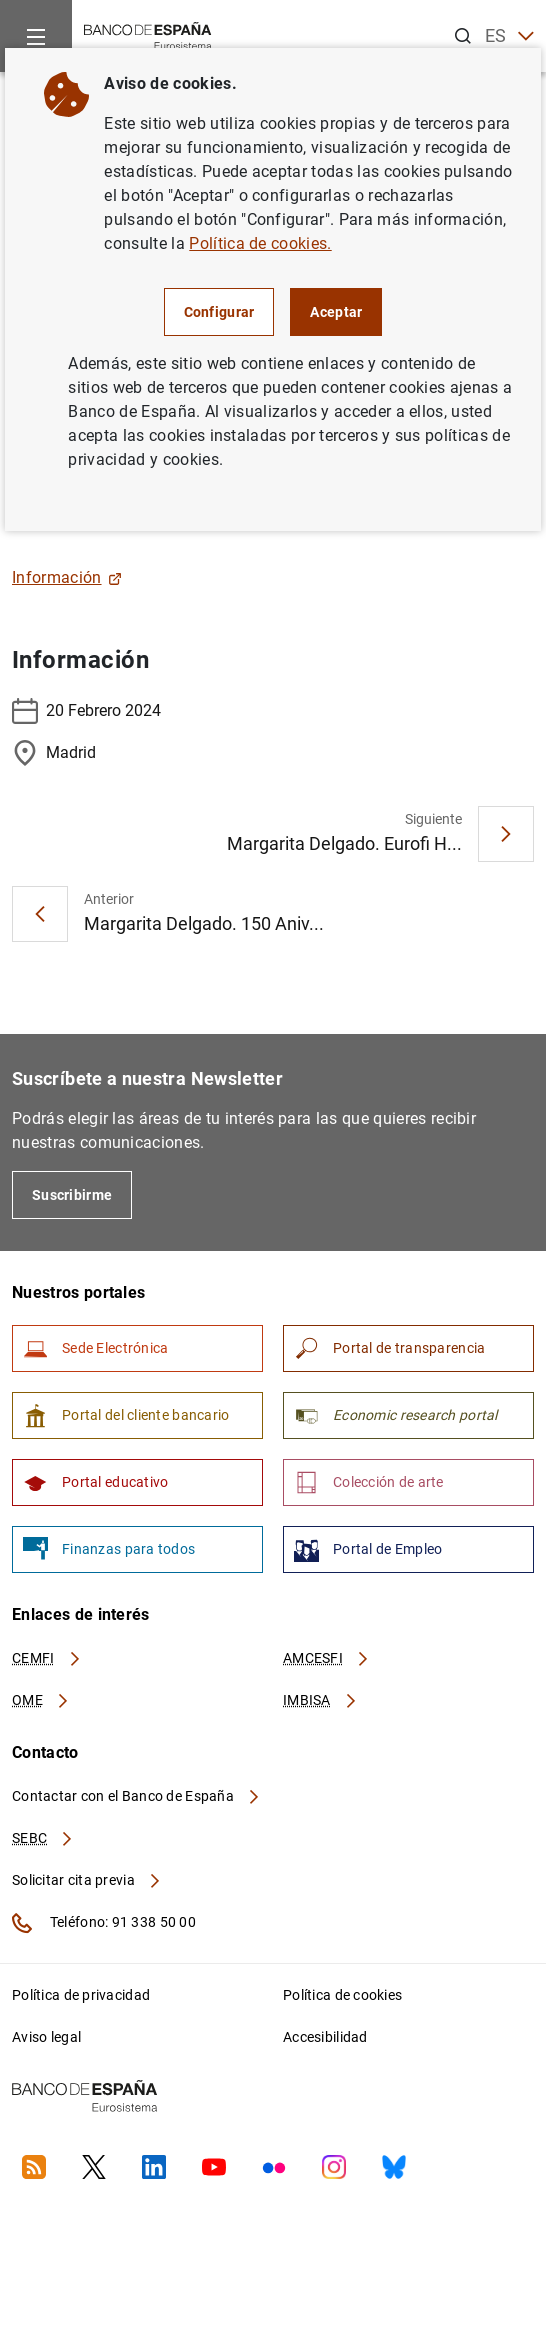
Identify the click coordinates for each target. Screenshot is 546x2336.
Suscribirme (72, 1195)
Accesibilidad (325, 2037)
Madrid (54, 753)
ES (509, 36)
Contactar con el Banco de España (137, 1796)
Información (67, 577)
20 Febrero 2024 (86, 711)
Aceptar (336, 312)
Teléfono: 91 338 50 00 (104, 1923)
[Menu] (36, 36)
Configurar (219, 312)
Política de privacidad (81, 1995)
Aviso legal (46, 2037)
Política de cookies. (260, 243)
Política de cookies (342, 1995)
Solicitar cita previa (87, 1880)
